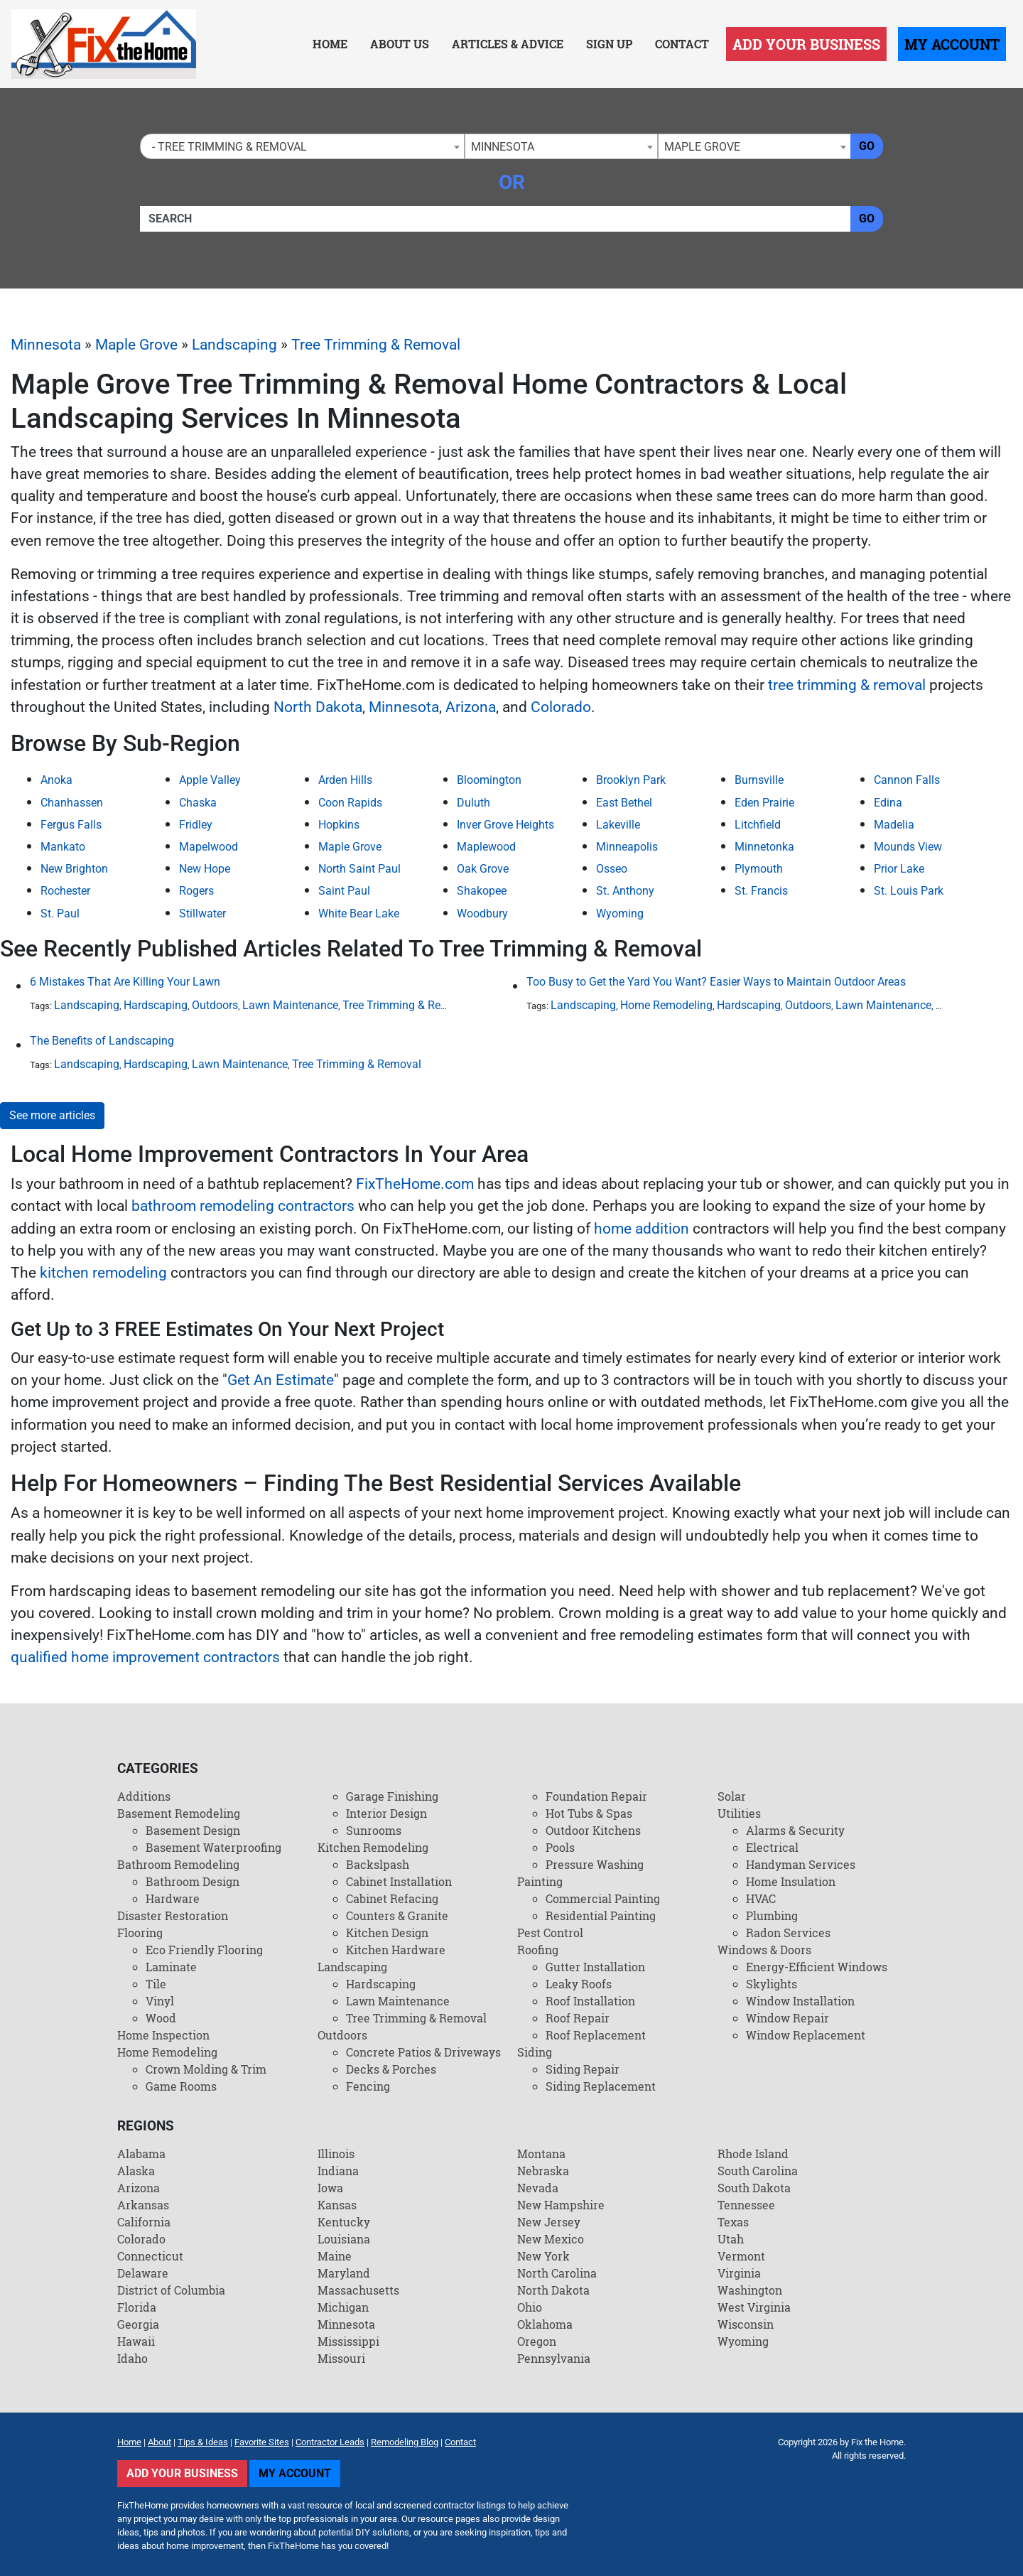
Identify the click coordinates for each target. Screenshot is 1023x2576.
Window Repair (787, 2017)
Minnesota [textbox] (502, 146)
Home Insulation (790, 1881)
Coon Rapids (350, 802)
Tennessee (746, 2204)
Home (330, 43)
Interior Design (386, 1813)
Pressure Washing (595, 1864)
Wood (161, 2017)
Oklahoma (545, 2324)
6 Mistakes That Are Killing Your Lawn (125, 981)
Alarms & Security (795, 1830)
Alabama (141, 2153)
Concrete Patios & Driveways (423, 2051)
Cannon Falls (907, 780)
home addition (641, 1228)
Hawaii (136, 2341)
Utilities (739, 1813)
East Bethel (624, 802)
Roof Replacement (596, 2034)
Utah (731, 2238)
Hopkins (338, 824)
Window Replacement (805, 2034)
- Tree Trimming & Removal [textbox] (226, 146)
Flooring (140, 1932)
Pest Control (550, 1932)
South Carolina (758, 2170)
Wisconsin (746, 2324)
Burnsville (759, 780)
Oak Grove (483, 868)
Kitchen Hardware (395, 1949)
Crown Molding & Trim (206, 2069)
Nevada (537, 2187)
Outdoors (215, 1005)
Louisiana (344, 2238)
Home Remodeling (666, 1005)
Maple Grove (136, 344)
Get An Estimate (280, 1380)
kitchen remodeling (103, 1272)
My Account (952, 44)
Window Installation (800, 2000)
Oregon (536, 2341)
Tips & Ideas (203, 2442)
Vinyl (160, 2000)
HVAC (761, 1898)
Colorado (561, 707)
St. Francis (761, 891)
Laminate (171, 1966)
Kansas (337, 2204)
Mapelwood (208, 846)
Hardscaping (156, 1005)
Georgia (138, 2324)
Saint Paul (344, 891)
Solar (732, 1796)
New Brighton (74, 868)
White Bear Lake (358, 913)
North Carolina (557, 2272)
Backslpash (377, 1864)
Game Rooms (181, 2086)
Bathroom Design (192, 1881)
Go (867, 146)
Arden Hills (345, 780)
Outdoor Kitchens (593, 1830)
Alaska (136, 2170)
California (143, 2221)
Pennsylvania (553, 2358)
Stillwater (202, 913)
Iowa (330, 2187)
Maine (335, 2255)
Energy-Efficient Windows (816, 1966)
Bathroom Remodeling (178, 1864)
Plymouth (759, 868)
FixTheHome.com (415, 1183)
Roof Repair (578, 2017)
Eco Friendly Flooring (204, 1949)
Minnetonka (764, 846)
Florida (136, 2307)
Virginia (739, 2272)
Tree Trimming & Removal (375, 344)
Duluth (473, 802)
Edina (888, 802)
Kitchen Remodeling (373, 1847)
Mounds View (908, 846)
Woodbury (482, 913)
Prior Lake (899, 868)
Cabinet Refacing (392, 1898)
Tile (156, 1983)
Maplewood (486, 846)
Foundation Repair (596, 1796)
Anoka (56, 780)
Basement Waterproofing (213, 1847)
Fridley (195, 824)
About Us (399, 43)
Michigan (343, 2307)
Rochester (65, 891)
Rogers (196, 891)
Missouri (341, 2358)
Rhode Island (753, 2153)
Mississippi (348, 2341)
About (159, 2442)
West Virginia (754, 2307)
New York (543, 2255)
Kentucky (344, 2221)
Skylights (771, 1983)
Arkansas (143, 2204)
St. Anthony (625, 891)
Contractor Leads (330, 2442)
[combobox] (302, 146)
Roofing (537, 1949)
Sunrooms (373, 1830)
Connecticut (150, 2255)
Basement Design (193, 1830)
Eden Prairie (764, 802)
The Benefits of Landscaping (102, 1040)
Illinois (336, 2153)
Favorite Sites (261, 2442)
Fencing (368, 2086)
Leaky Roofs (579, 1983)
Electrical (772, 1847)
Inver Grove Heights (505, 824)
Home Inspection (163, 2034)
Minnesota (46, 344)
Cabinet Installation (399, 1881)
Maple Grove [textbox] (702, 146)
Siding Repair (582, 2069)
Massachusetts (358, 2290)
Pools (560, 1847)
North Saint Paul (359, 868)
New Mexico (550, 2238)
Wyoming (620, 913)
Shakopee (482, 891)
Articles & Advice (507, 43)
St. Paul (60, 913)
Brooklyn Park (631, 780)
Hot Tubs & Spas (589, 1813)
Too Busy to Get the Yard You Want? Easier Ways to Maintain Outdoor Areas (716, 981)
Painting (540, 1881)
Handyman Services (800, 1864)
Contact (682, 43)
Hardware (173, 1898)
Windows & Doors (764, 1949)
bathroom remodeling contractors (242, 1205)
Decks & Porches (391, 2069)
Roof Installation (590, 2000)
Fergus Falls (71, 824)
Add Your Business (806, 44)
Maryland (344, 2272)
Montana (541, 2153)
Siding (534, 2051)
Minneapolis (627, 846)
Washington (750, 2290)
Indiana (338, 2170)
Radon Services (788, 1932)
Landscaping (234, 344)
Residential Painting (601, 1915)
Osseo (611, 868)
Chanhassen (71, 802)
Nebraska (543, 2170)
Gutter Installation (595, 1966)
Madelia (894, 824)
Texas (733, 2221)
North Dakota (318, 707)
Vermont (741, 2255)
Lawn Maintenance (290, 1005)
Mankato (62, 846)
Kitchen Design (387, 1932)
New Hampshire (561, 2204)
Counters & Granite (397, 1915)
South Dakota (754, 2187)
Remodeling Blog (404, 2442)
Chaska (198, 802)
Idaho (132, 2358)
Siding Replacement (601, 2086)
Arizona (470, 707)
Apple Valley (210, 780)
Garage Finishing (392, 1796)
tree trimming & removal (847, 685)
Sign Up (609, 43)
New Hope (204, 868)
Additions (143, 1796)
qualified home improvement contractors (145, 1657)
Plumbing (772, 1915)
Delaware (142, 2272)
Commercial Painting (603, 1898)
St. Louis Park (908, 891)
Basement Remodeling (178, 1813)
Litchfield (758, 824)
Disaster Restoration (172, 1915)
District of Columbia (171, 2290)
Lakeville (618, 824)
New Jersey (548, 2221)
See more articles (52, 1115)
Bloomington (489, 780)
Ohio (529, 2307)
